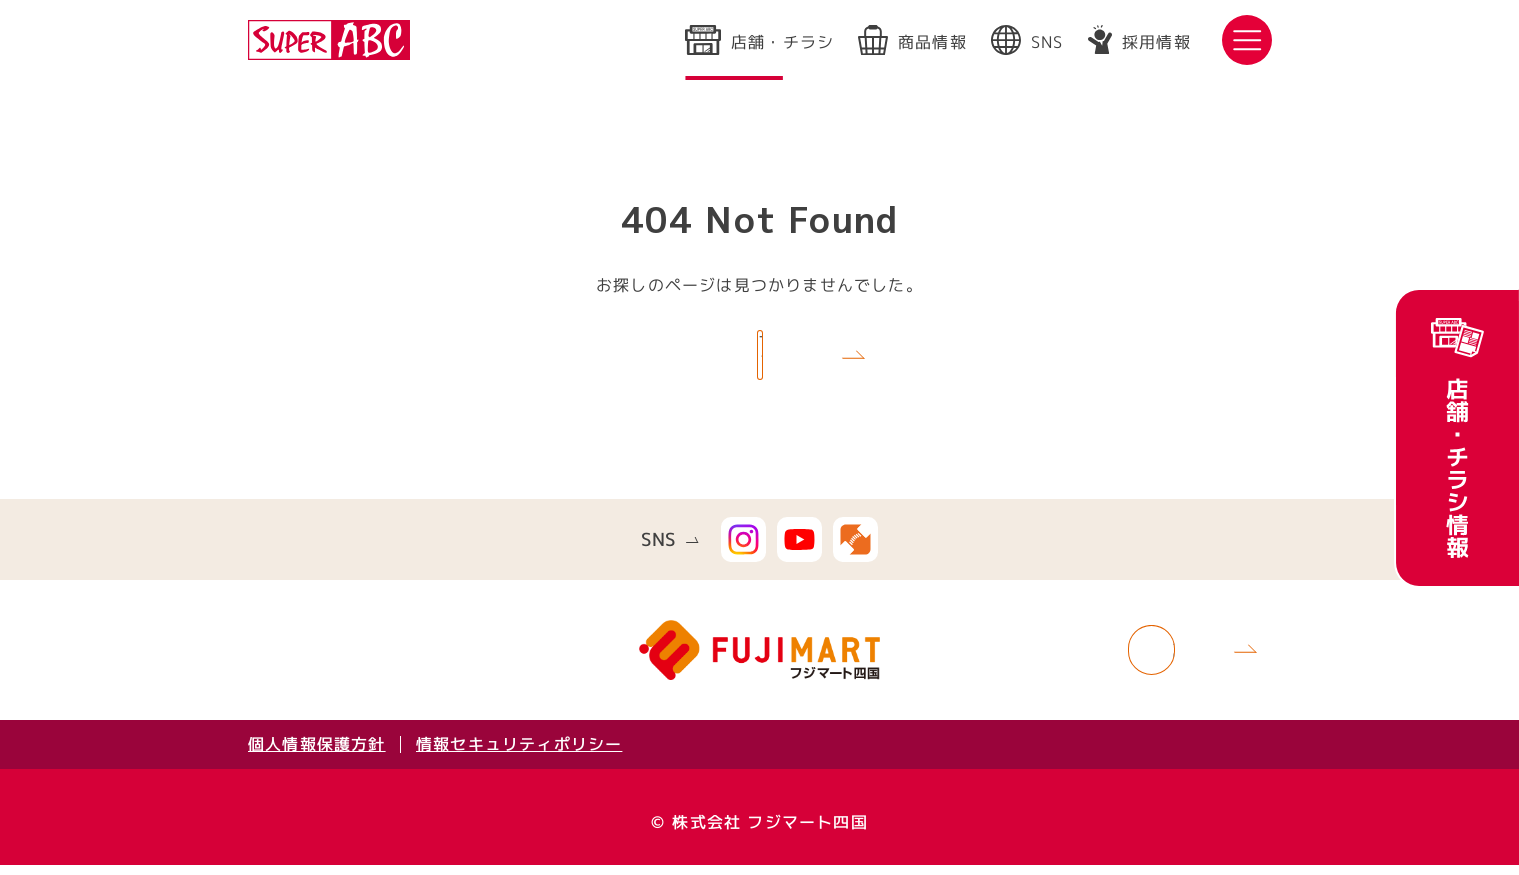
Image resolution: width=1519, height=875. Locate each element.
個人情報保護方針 (316, 754)
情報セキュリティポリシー (519, 754)
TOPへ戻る (735, 359)
